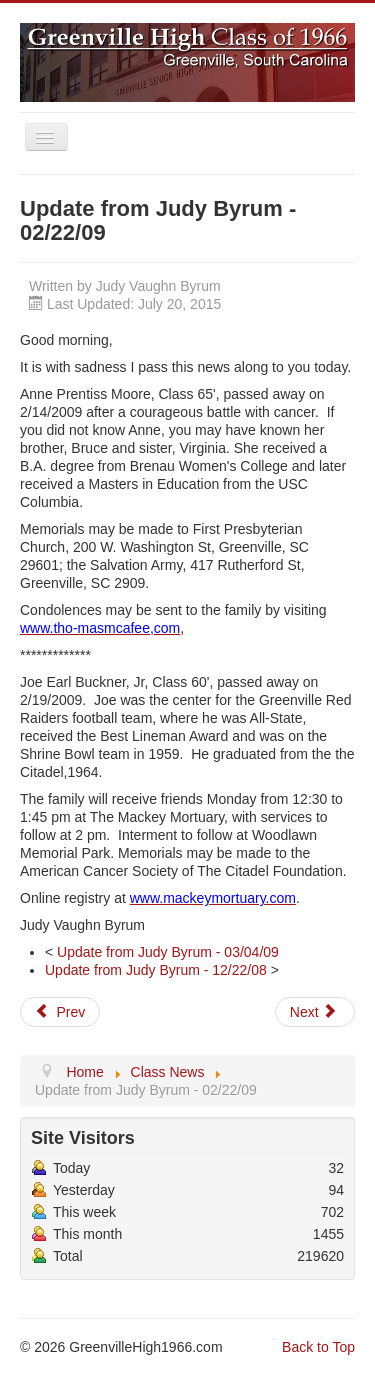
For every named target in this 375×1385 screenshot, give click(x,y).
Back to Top (318, 1347)
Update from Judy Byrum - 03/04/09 (168, 952)
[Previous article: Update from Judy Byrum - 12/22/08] (60, 1012)
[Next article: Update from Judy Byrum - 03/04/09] (315, 1012)
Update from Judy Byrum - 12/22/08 (156, 970)
